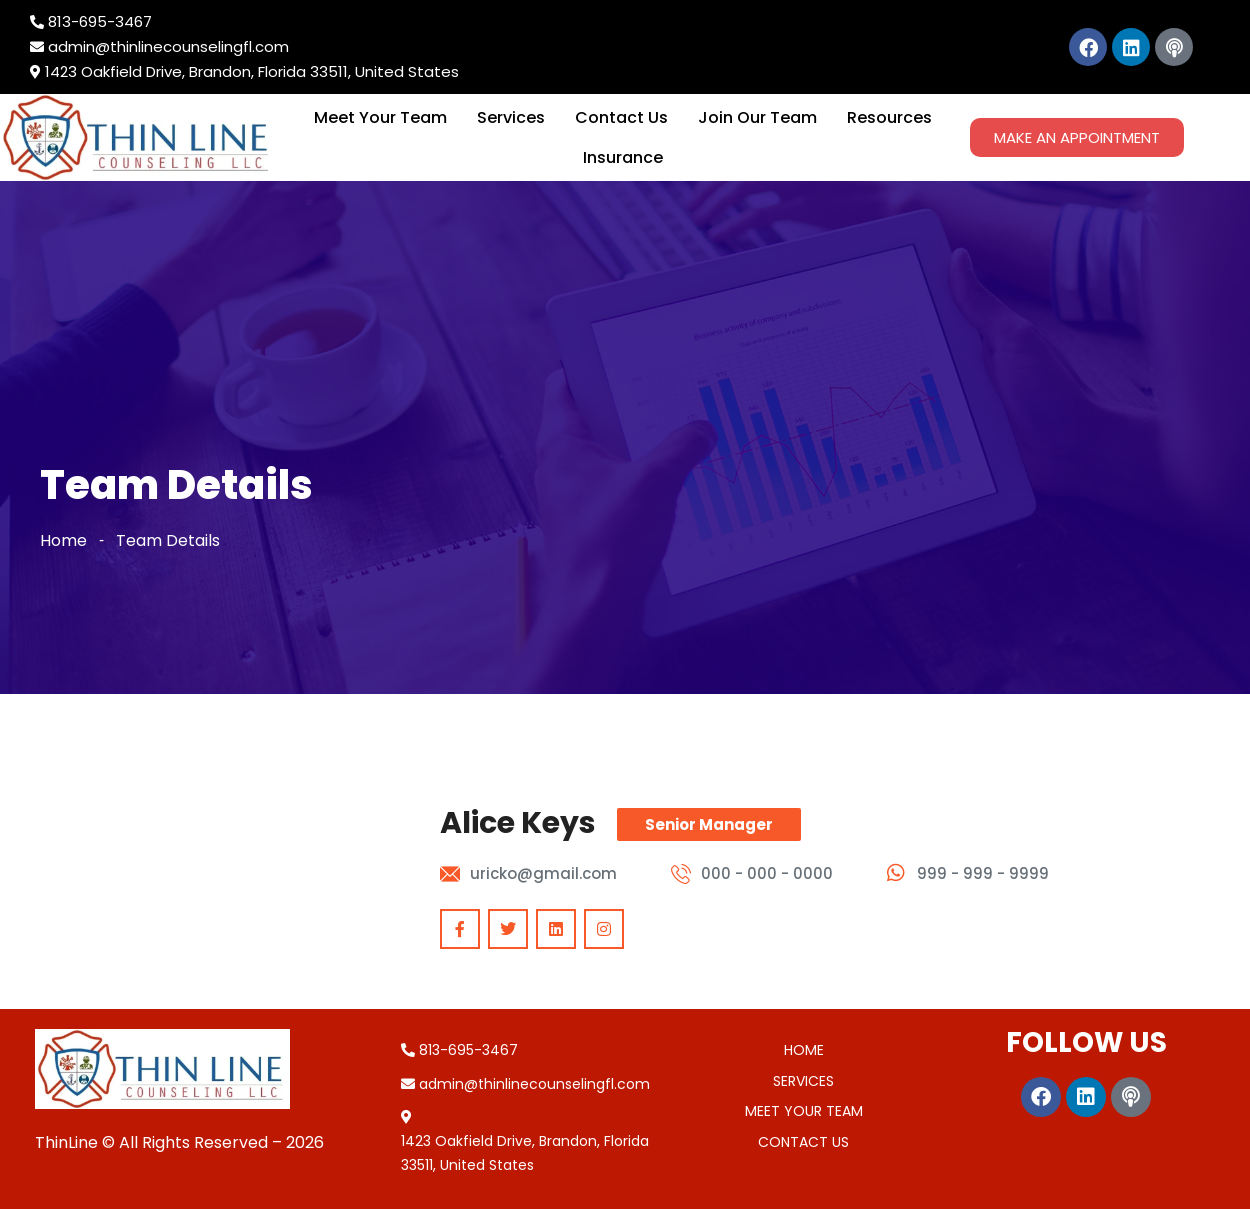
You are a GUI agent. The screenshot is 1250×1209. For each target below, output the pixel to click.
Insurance (623, 157)
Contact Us (621, 117)
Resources (889, 117)
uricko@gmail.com (543, 873)
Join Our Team (757, 117)
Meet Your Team (380, 117)
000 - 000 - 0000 (767, 873)
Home (63, 540)
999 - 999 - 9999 (983, 873)
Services (511, 117)
